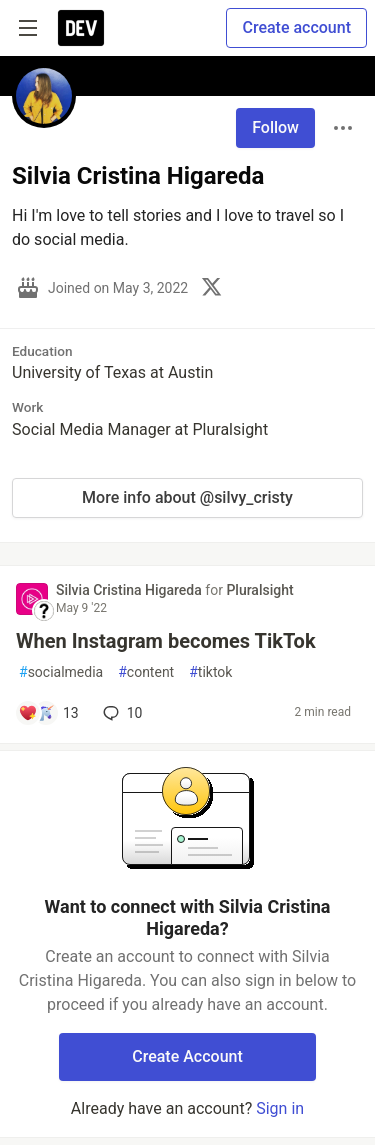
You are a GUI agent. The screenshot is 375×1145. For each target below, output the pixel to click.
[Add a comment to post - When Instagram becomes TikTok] (48, 713)
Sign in (280, 1108)
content (146, 672)
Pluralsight (259, 590)
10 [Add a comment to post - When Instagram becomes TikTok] (121, 713)
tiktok (210, 672)
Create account (296, 27)
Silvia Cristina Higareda (130, 590)
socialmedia (61, 672)
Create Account (187, 1056)
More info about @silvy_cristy (187, 497)
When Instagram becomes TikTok (166, 641)
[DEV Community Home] (81, 28)
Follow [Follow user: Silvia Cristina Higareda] (275, 127)
